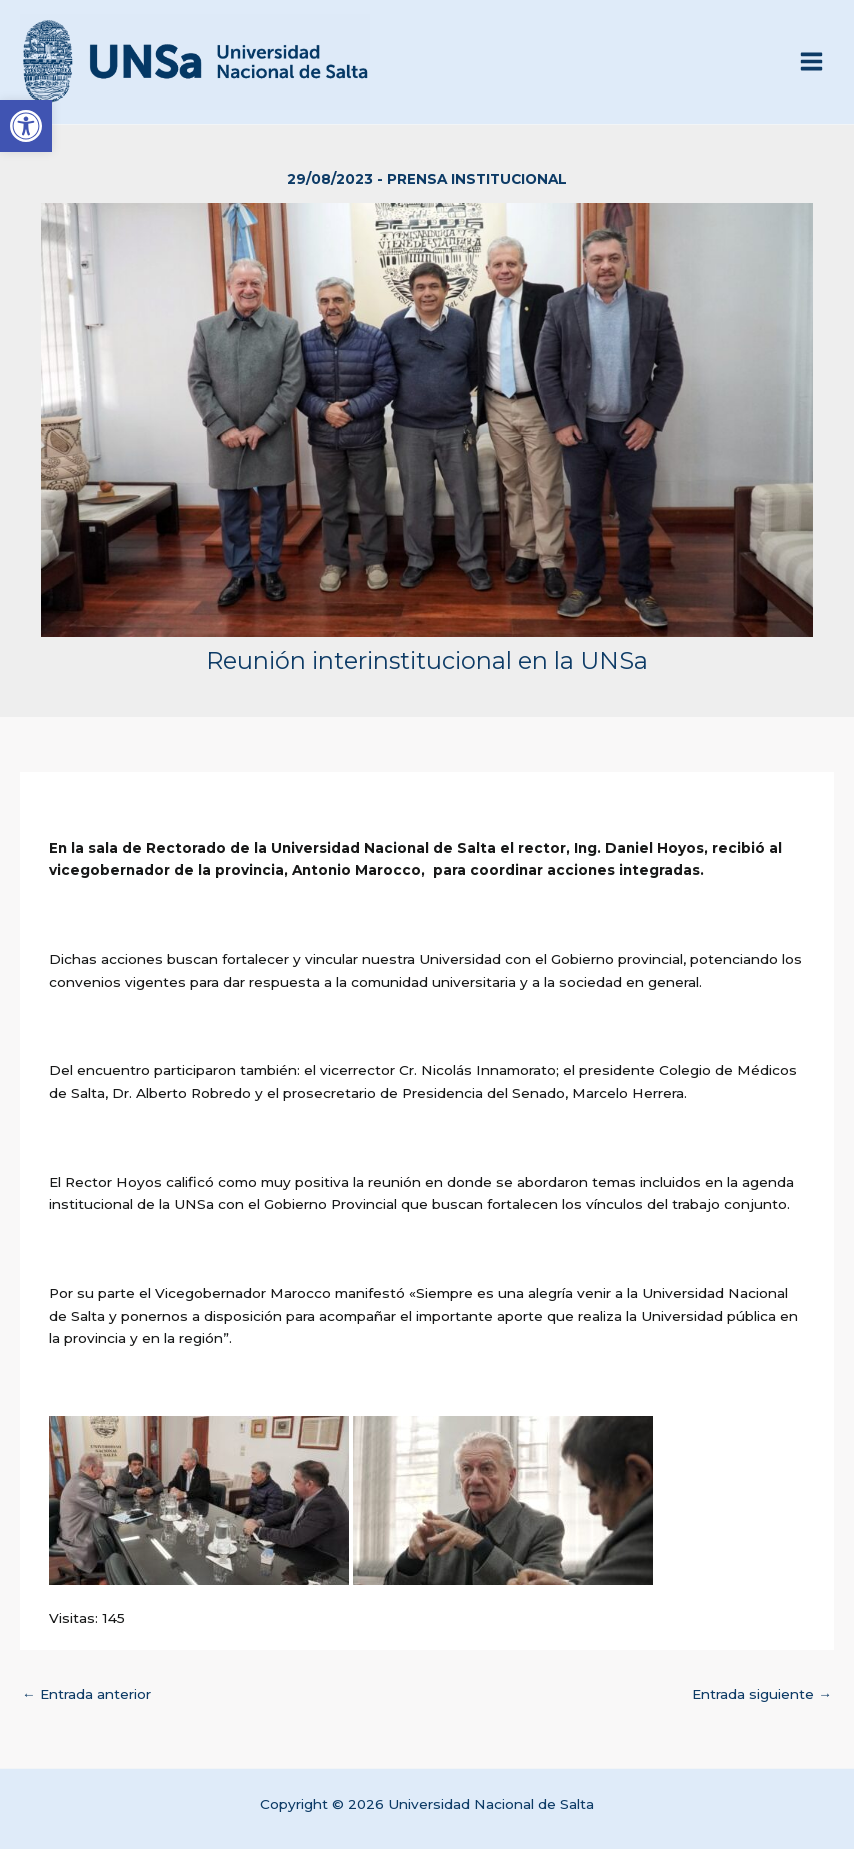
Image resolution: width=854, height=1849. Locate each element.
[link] (26, 126)
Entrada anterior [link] (86, 1694)
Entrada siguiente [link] (762, 1694)
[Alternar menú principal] (812, 62)
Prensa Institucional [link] (477, 179)
